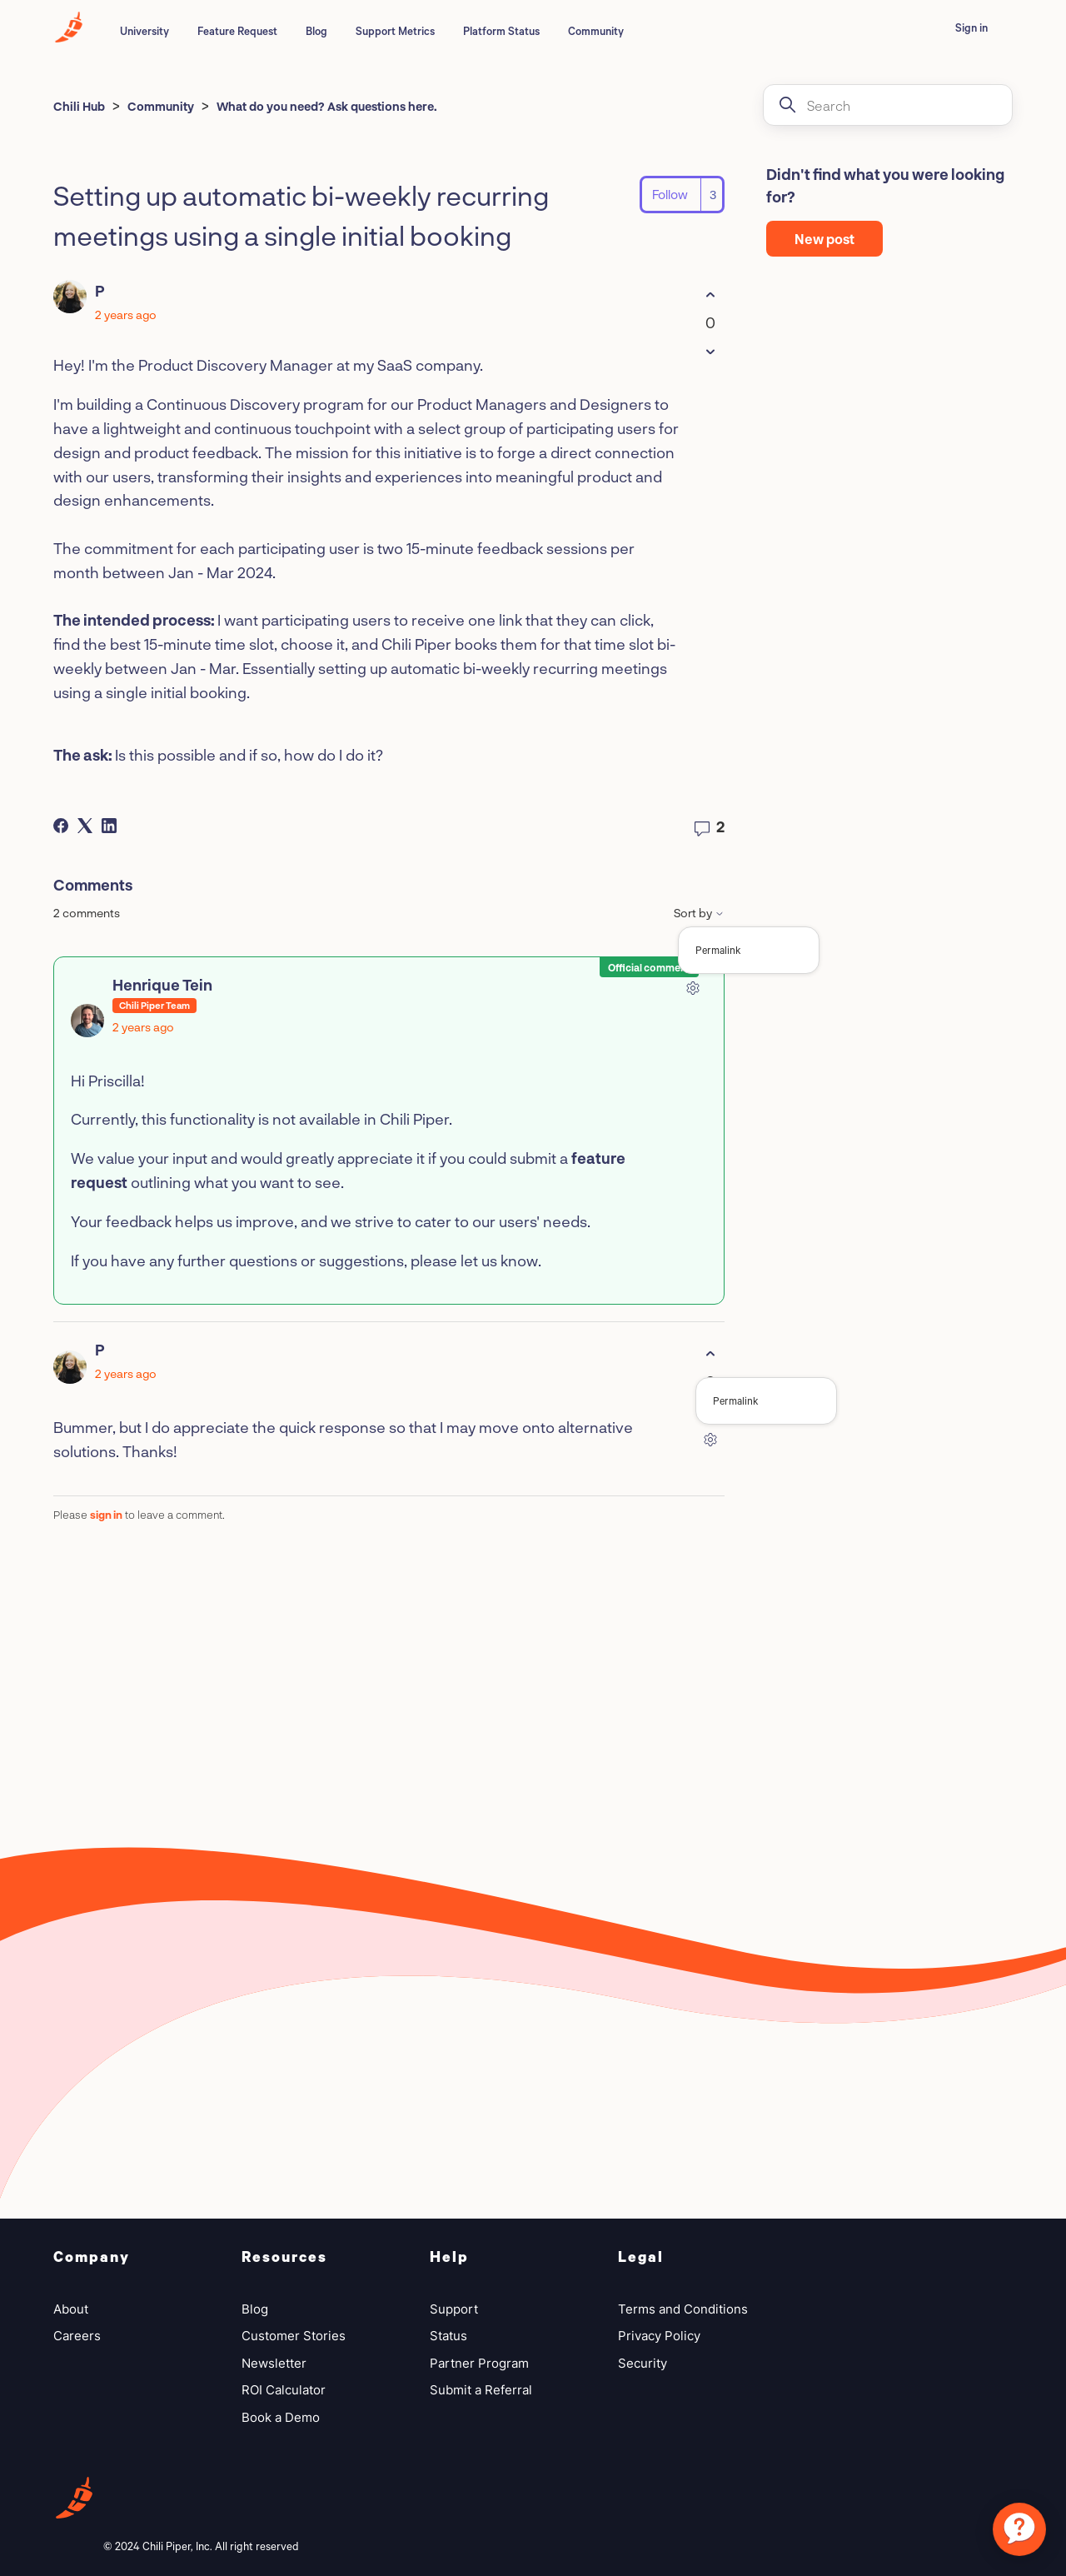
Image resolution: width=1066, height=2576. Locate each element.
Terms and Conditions (683, 2309)
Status (448, 2336)
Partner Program (479, 2363)
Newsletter (274, 2363)
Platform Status (501, 30)
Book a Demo (281, 2417)
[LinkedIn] (109, 825)
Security (642, 2363)
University (144, 30)
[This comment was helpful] (710, 1353)
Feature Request (237, 30)
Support (454, 2309)
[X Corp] (84, 825)
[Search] (888, 105)
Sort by (699, 913)
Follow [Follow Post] (670, 194)
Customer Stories (294, 2336)
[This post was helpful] (710, 294)
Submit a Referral (481, 2390)
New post (824, 239)
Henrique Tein (162, 985)
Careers (77, 2336)
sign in (106, 1514)
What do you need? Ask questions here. (327, 106)
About (70, 2309)
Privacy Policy (659, 2336)
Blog (316, 30)
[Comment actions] (692, 988)
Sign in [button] (971, 27)
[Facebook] (60, 825)
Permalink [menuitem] (718, 949)
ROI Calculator (284, 2390)
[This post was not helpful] (710, 351)
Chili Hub (79, 106)
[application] (1019, 2529)
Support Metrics (395, 30)
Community (596, 30)
